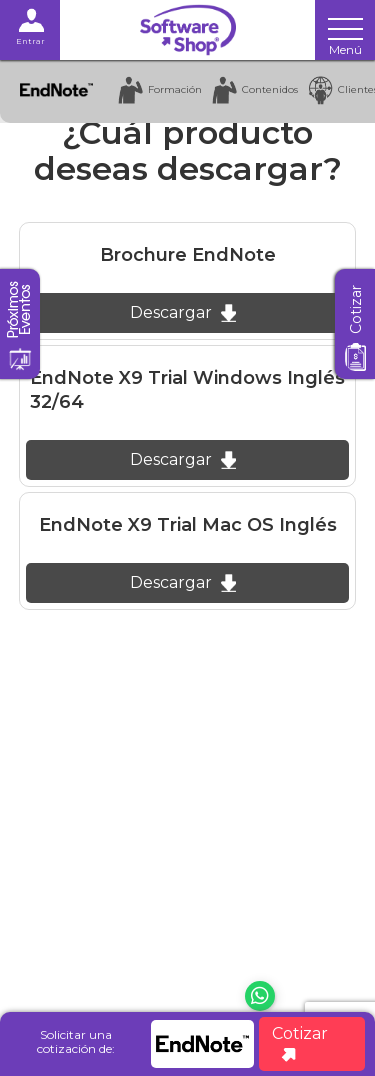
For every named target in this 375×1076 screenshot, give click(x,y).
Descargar (183, 312)
